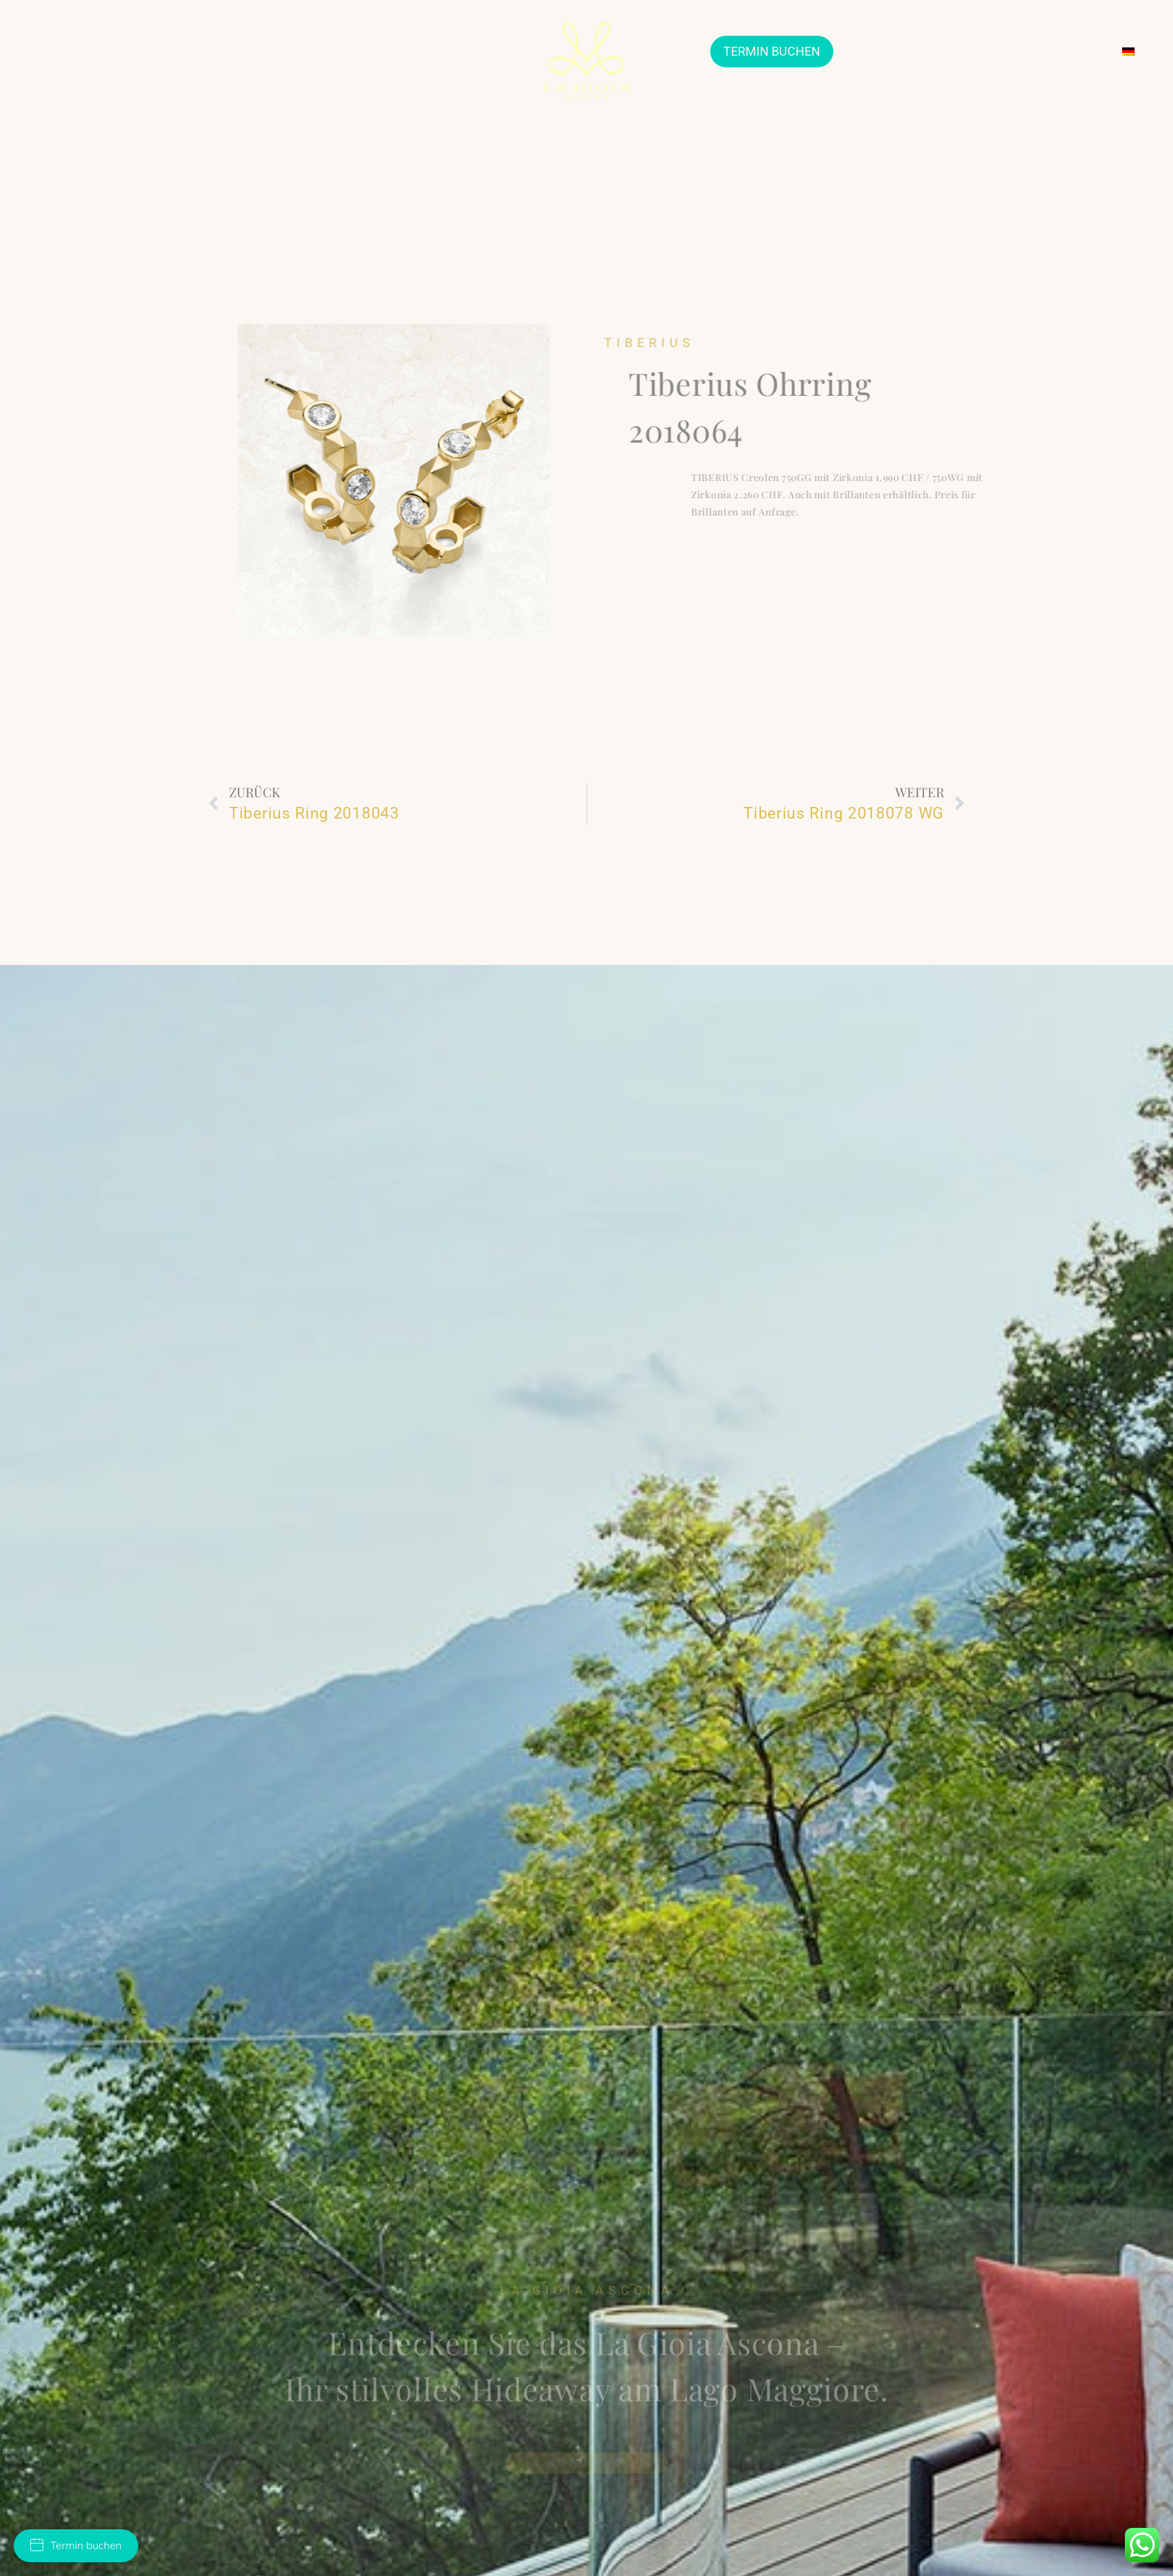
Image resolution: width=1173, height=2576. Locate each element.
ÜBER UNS (59, 51)
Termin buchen (76, 2545)
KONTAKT (1082, 51)
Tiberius (694, 342)
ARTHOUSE (878, 51)
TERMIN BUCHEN (771, 51)
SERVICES (1014, 51)
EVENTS (951, 51)
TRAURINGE (228, 51)
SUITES (418, 51)
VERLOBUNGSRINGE (330, 51)
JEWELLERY (141, 51)
